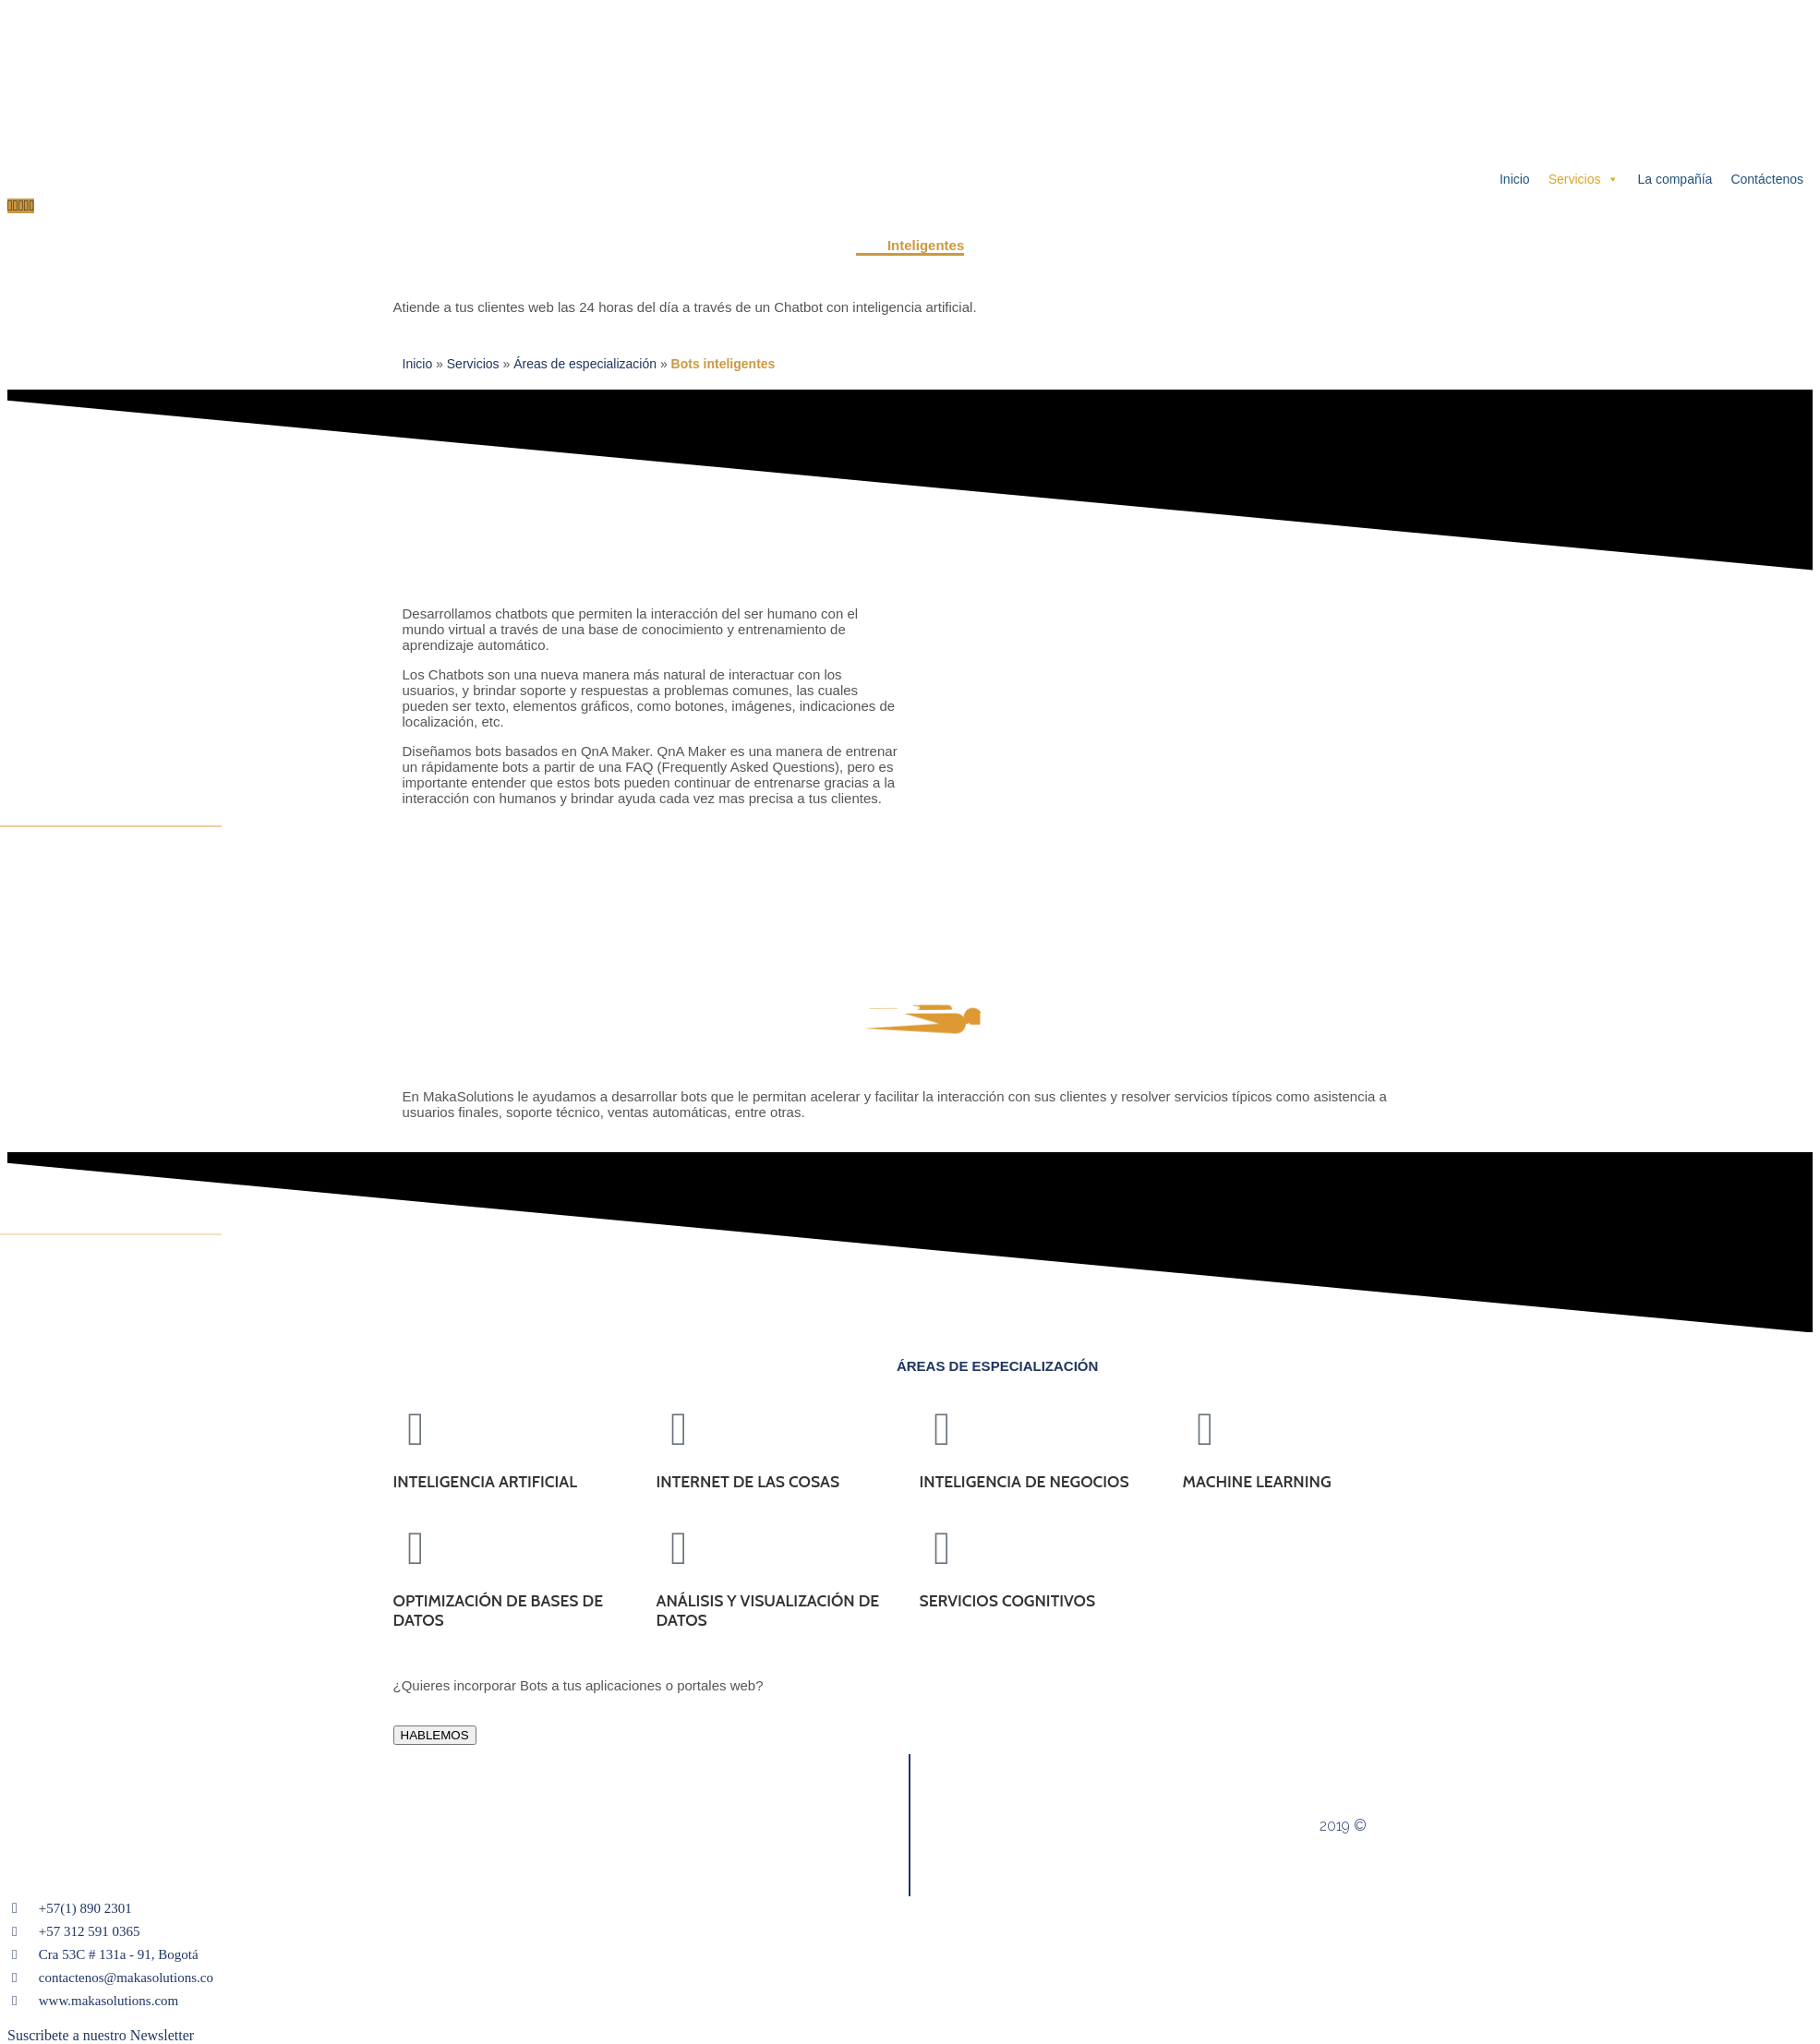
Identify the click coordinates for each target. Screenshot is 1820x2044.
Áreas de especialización (585, 363)
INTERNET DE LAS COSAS (748, 1481)
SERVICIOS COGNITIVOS (1008, 1600)
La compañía (1674, 179)
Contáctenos (1766, 179)
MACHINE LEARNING (1257, 1481)
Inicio (1515, 179)
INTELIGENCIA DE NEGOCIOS (1024, 1481)
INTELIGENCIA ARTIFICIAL (485, 1481)
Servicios (1584, 179)
